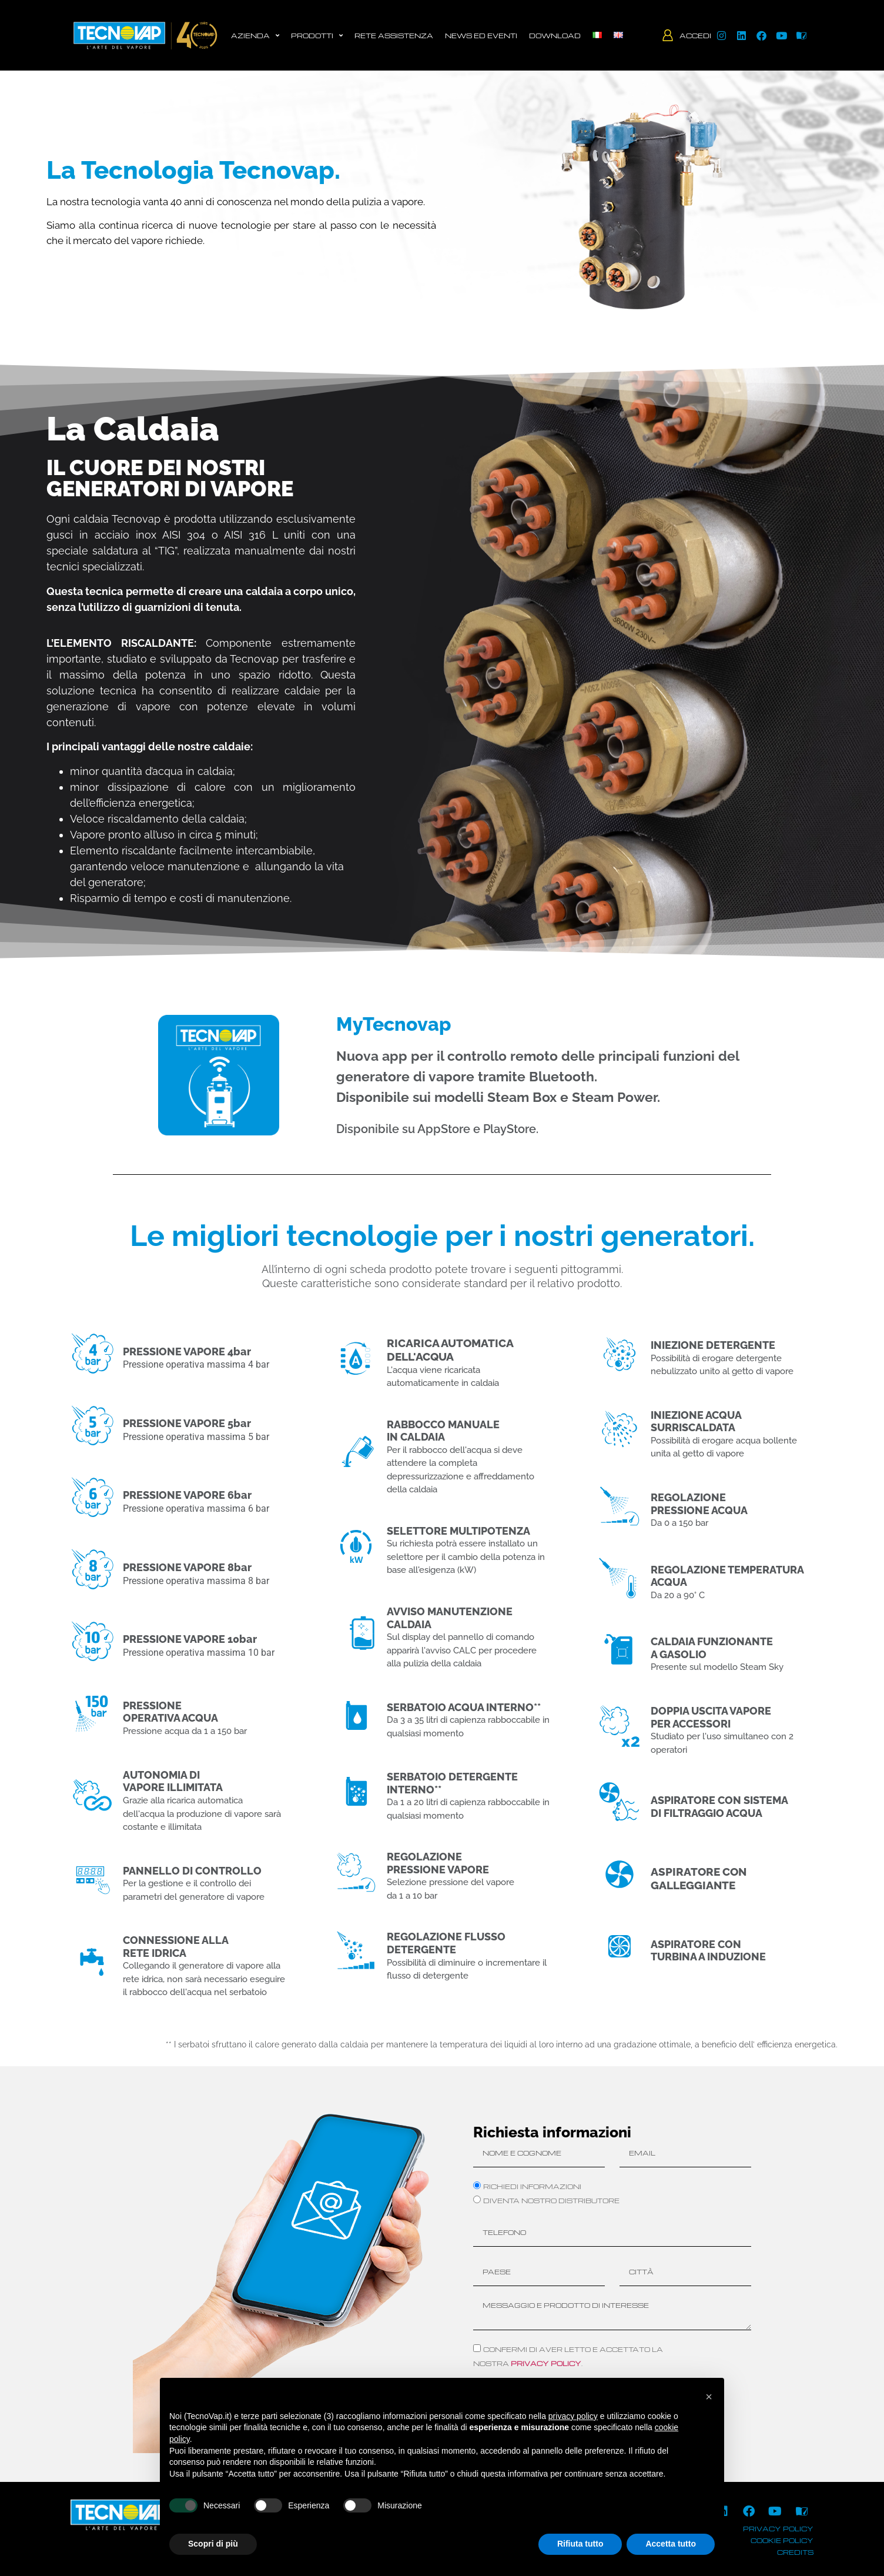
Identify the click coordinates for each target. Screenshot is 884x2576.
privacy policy (546, 2362)
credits (795, 2552)
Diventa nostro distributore (551, 2200)
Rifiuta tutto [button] (580, 2543)
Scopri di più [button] (213, 2543)
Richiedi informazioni (532, 2185)
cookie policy (782, 2540)
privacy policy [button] (573, 2416)
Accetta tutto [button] (670, 2543)
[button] (708, 2396)
